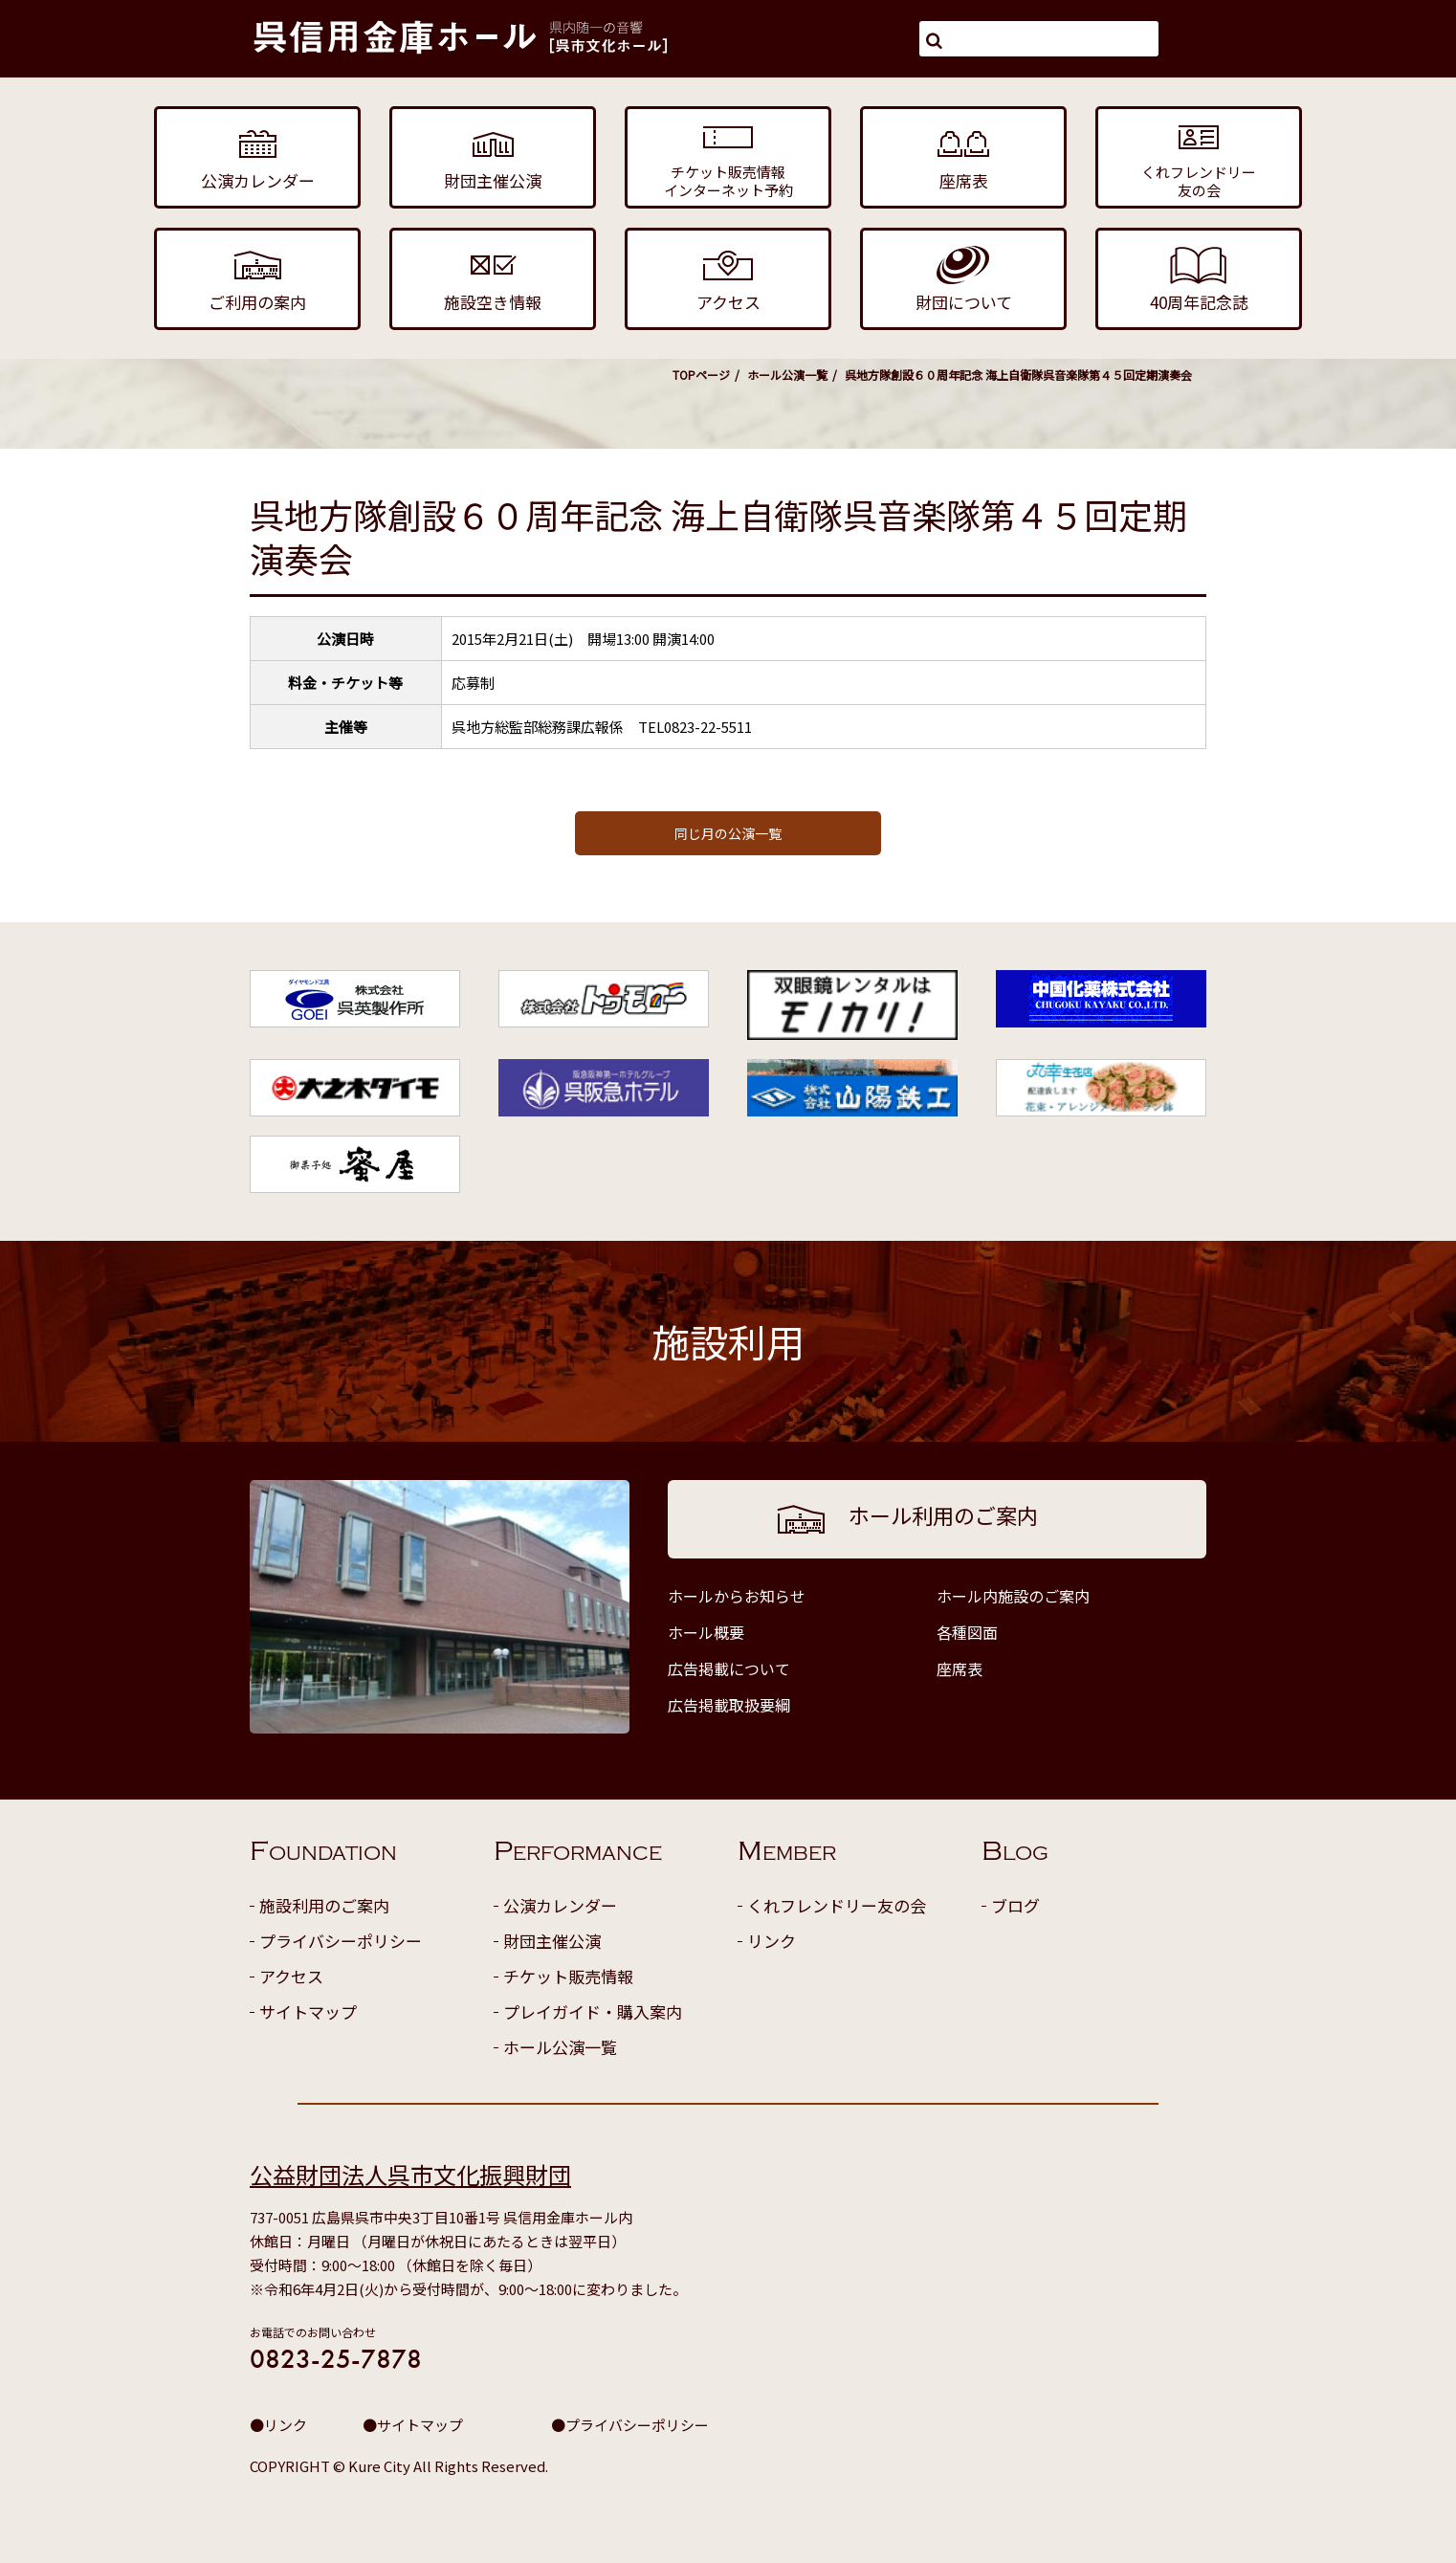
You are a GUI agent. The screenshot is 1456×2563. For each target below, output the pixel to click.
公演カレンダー (560, 1905)
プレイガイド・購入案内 (592, 2011)
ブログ (1015, 1905)
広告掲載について (729, 1668)
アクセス (291, 1976)
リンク (771, 1941)
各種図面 (967, 1632)
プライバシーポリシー (340, 1941)
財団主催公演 (552, 1941)
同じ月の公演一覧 (728, 833)
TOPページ (701, 374)
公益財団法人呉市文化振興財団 (410, 2174)
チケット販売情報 (568, 1976)
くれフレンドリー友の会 (836, 1905)
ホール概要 (706, 1632)
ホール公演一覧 (787, 374)
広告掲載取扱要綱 (729, 1704)
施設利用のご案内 (324, 1905)
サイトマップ (308, 2011)
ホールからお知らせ (736, 1595)
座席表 (959, 1668)
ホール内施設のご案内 (1013, 1595)
